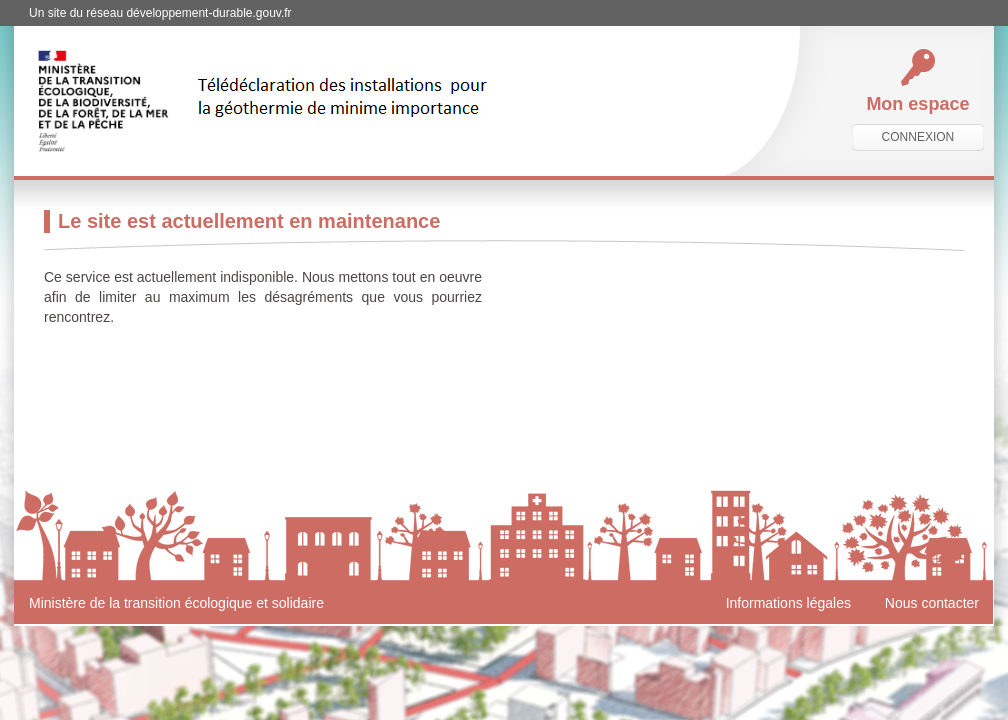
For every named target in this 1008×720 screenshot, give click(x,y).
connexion (918, 137)
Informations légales (788, 603)
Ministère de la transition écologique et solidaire (176, 603)
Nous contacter (932, 603)
